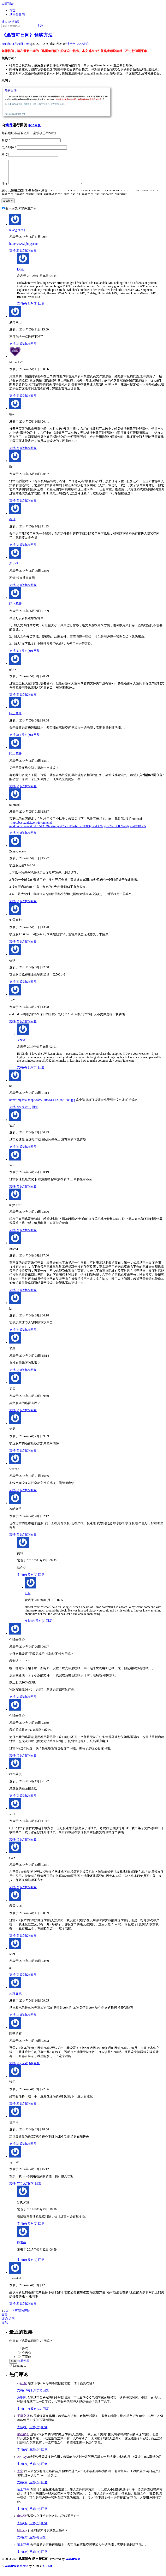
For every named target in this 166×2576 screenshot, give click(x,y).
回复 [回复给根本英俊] (33, 1800)
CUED (47, 2571)
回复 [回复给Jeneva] (41, 1072)
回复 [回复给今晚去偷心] (33, 1702)
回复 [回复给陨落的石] (36, 2068)
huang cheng (17, 235)
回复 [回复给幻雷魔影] (33, 946)
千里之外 (23, 2421)
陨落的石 (23, 2439)
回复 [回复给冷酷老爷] (33, 1539)
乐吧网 (21, 2402)
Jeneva (21, 1045)
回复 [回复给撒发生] (41, 2265)
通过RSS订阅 (10, 21)
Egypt (20, 274)
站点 (5, 154)
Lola (27, 1598)
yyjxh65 (22, 2388)
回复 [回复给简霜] (33, 1375)
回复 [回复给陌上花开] (36, 656)
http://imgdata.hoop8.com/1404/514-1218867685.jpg (42, 1105)
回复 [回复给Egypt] (41, 308)
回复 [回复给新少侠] (33, 590)
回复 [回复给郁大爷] (33, 2149)
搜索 (40, 25)
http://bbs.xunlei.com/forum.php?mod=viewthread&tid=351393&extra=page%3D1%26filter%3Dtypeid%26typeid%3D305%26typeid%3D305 (77, 829)
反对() (25, 255)
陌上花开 (15, 609)
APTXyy (22, 2462)
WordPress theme (16, 2571)
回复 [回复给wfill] (33, 1844)
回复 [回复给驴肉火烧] (41, 2228)
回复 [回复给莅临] (33, 986)
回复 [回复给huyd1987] (33, 1235)
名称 (6, 140)
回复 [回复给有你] (33, 550)
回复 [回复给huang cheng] (33, 255)
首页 (12, 10)
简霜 (9, 125)
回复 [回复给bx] (35, 1112)
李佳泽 (21, 2521)
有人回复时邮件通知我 (20, 213)
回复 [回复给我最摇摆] (33, 1940)
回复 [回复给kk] (33, 1335)
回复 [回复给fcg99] (33, 1979)
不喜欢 (26, 2362)
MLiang (22, 2535)
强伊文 (71, 43)
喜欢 (25, 2353)
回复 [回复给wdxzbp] (33, 1495)
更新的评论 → (24, 2316)
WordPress (72, 2564)
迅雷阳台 (8, 3)
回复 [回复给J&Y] (33, 1026)
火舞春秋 (15, 1998)
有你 (12, 524)
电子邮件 (9, 147)
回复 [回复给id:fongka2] (33, 400)
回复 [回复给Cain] (33, 1892)
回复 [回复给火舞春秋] (33, 2020)
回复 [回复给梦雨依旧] (33, 349)
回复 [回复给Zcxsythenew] (33, 906)
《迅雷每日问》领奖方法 (27, 35)
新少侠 (14, 568)
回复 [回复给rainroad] (33, 838)
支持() (14, 255)
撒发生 (21, 2247)
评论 (83, 43)
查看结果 (23, 2366)
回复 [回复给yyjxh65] (38, 2188)
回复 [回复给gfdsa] (33, 699)
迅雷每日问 (17, 14)
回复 (46, 2395)
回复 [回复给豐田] (33, 2108)
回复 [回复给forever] (33, 1295)
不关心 (26, 2357)
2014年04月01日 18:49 (16, 43)
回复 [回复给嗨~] (33, 453)
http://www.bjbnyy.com (24, 249)
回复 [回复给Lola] (49, 1626)
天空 (20, 2476)
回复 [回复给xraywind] (33, 2308)
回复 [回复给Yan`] (33, 1152)
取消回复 (34, 125)
